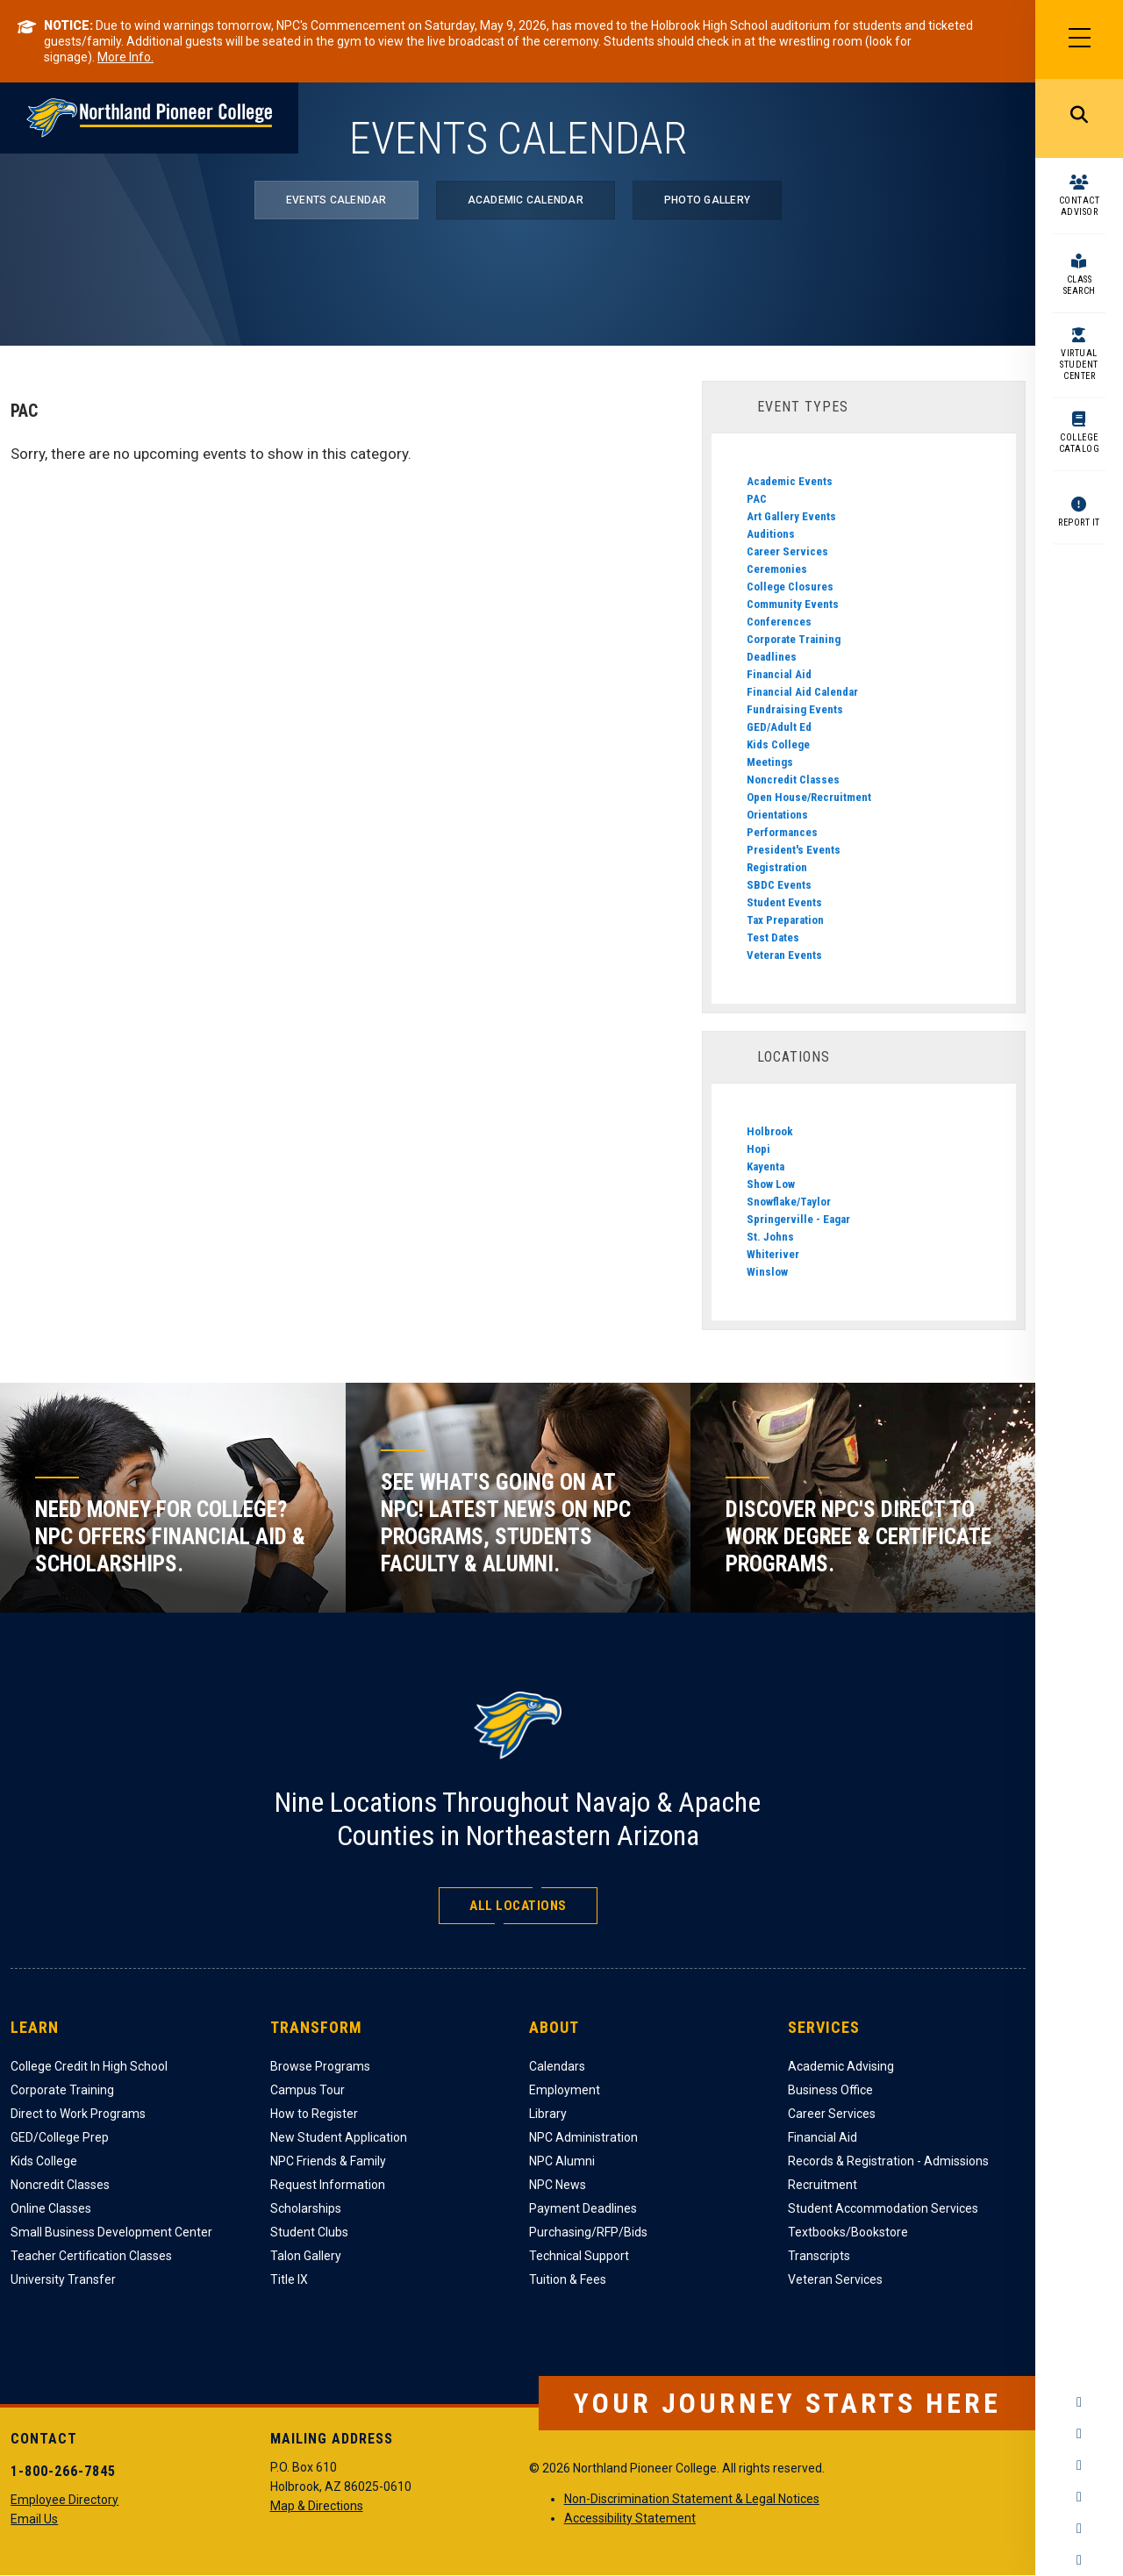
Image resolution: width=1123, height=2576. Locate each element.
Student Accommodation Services (883, 2208)
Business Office (830, 2090)
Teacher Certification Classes (91, 2256)
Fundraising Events (795, 709)
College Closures (790, 586)
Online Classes (51, 2208)
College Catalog (1079, 443)
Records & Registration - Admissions (888, 2161)
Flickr (1079, 2560)
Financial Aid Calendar (802, 691)
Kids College (778, 744)
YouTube (1079, 2497)
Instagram (1079, 2434)
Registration (777, 867)
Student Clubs (309, 2232)
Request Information (327, 2185)
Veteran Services (835, 2279)
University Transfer (63, 2279)
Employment (564, 2090)
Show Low (771, 1184)
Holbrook (770, 1131)
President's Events (793, 849)
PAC (757, 498)
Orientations (777, 814)
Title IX (289, 2279)
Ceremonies (777, 569)
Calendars (557, 2066)
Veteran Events (784, 955)
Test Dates (773, 937)
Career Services (787, 551)
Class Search (1079, 285)
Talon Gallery (305, 2256)
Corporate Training (793, 639)
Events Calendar (336, 200)
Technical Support (579, 2256)
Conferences (779, 621)
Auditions (771, 533)
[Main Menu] (1079, 39)
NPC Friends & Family (328, 2161)
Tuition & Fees (567, 2279)
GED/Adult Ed (779, 726)
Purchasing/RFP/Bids (588, 2232)
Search (1079, 118)
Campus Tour (307, 2090)
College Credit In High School (89, 2066)
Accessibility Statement (630, 2518)
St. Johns (770, 1236)
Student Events (784, 902)
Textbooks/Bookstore (848, 2232)
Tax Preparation (785, 920)
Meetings (770, 762)
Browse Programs (320, 2066)
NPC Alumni (562, 2161)
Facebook (1079, 2402)
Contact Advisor (1079, 206)
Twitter (1079, 2465)
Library (548, 2114)
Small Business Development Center (111, 2232)
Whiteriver (773, 1254)
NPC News (557, 2185)
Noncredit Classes (793, 779)
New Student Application (338, 2137)
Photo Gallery (707, 200)
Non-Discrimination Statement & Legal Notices (691, 2499)
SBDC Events (779, 884)
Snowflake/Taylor (789, 1201)
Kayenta (765, 1166)
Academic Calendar (525, 200)
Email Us (34, 2519)
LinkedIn (1079, 2528)
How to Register (314, 2114)
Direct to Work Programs (78, 2114)
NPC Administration (583, 2137)
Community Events (793, 604)
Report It (1079, 522)
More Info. (125, 57)
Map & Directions (316, 2506)
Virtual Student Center (1079, 364)
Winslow (767, 1271)
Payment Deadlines (583, 2208)
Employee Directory (64, 2500)
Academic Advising (841, 2066)
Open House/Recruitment (809, 797)
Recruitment (822, 2185)
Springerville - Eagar (798, 1219)
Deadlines (772, 656)
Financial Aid (779, 674)
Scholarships (305, 2208)
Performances (782, 832)
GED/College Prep (60, 2137)
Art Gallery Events (791, 516)
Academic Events (790, 481)
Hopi (758, 1149)
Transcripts (819, 2256)
